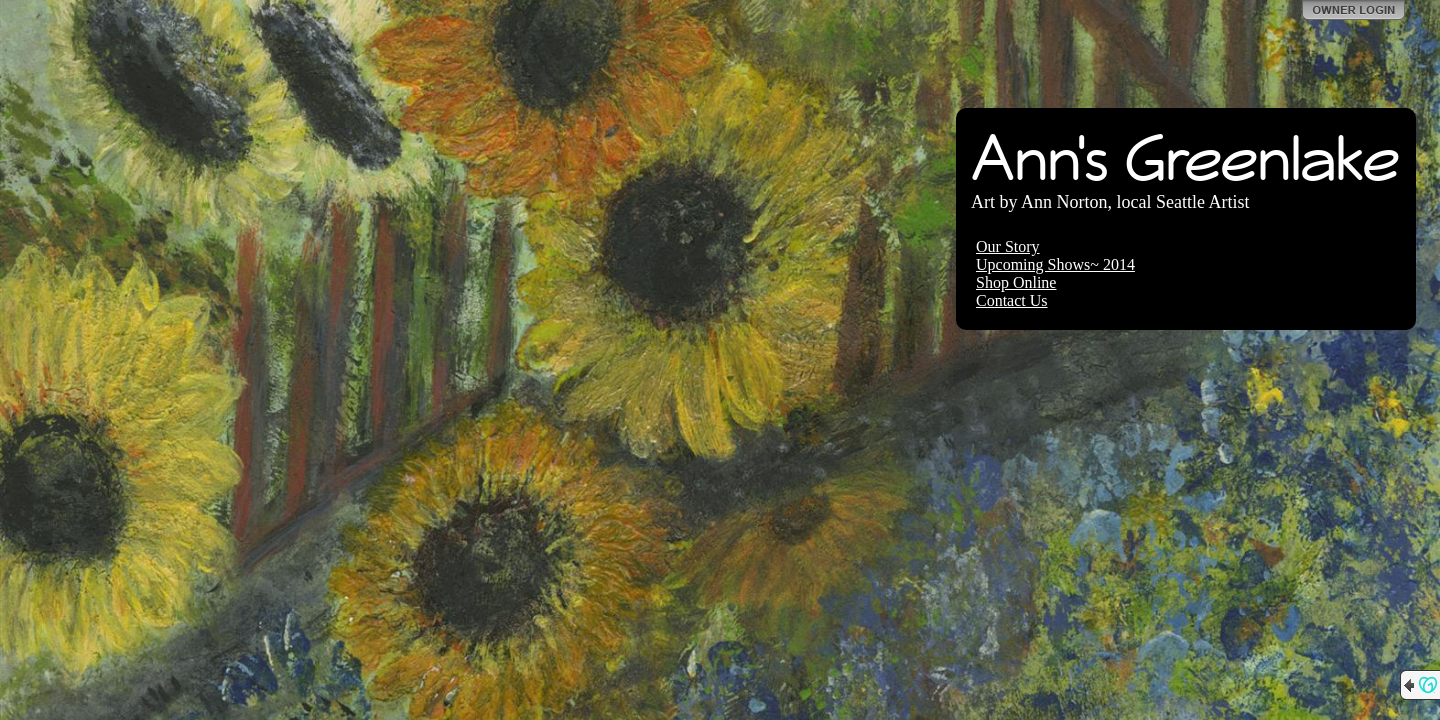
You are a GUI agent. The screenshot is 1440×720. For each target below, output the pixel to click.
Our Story (1008, 246)
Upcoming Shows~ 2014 (1055, 264)
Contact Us (1012, 300)
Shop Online (1016, 282)
